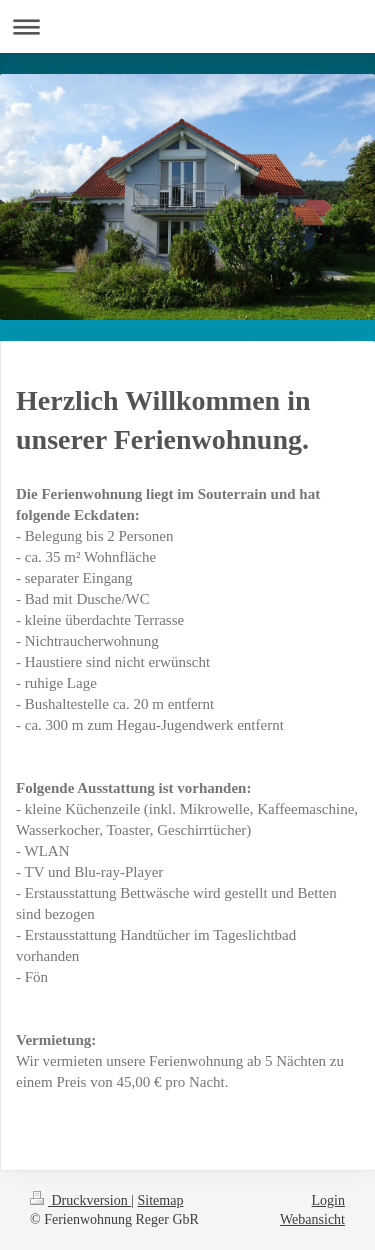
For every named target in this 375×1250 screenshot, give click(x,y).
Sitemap (161, 1200)
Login (328, 1200)
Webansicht (312, 1219)
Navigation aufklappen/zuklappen (187, 26)
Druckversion (80, 1200)
